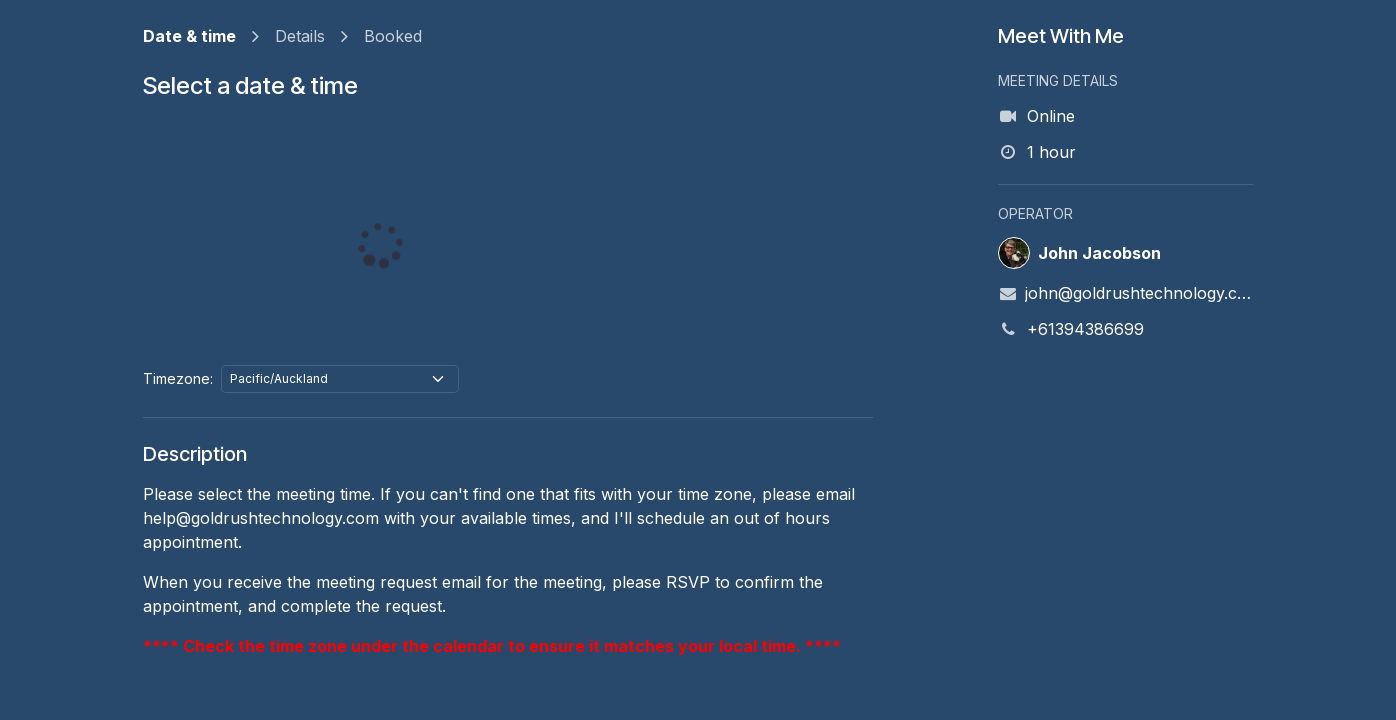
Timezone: (178, 378)
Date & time (189, 36)
